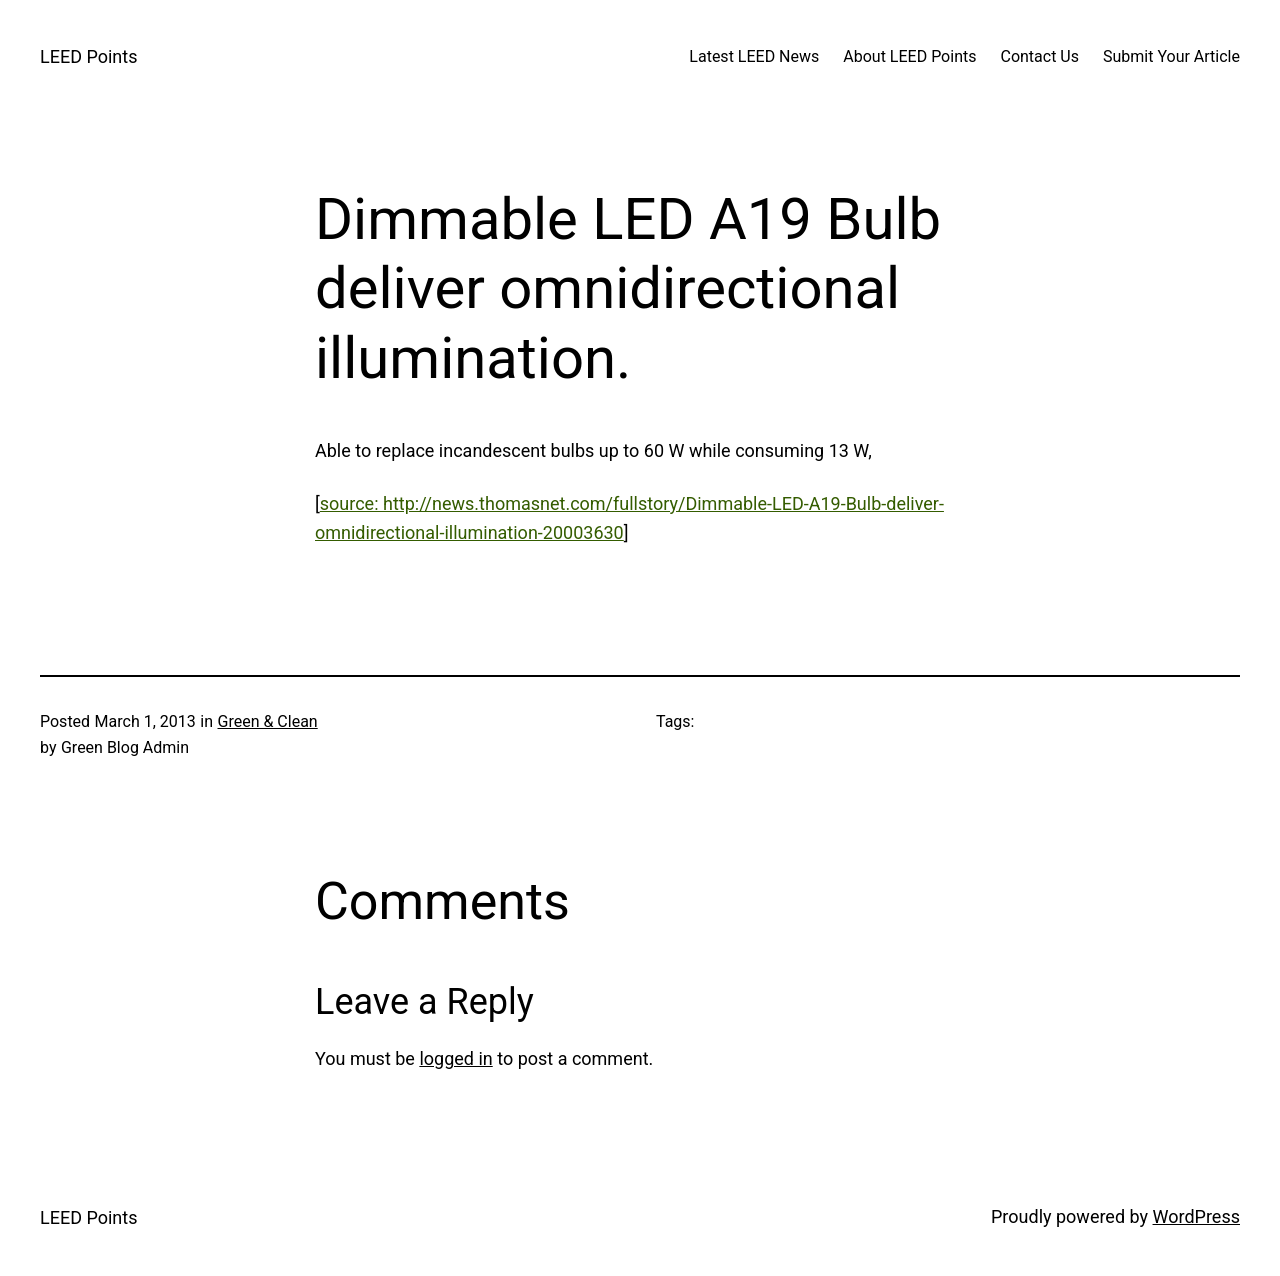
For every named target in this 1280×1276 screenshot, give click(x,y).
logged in (455, 1058)
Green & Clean (268, 721)
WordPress (1196, 1216)
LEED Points (88, 56)
